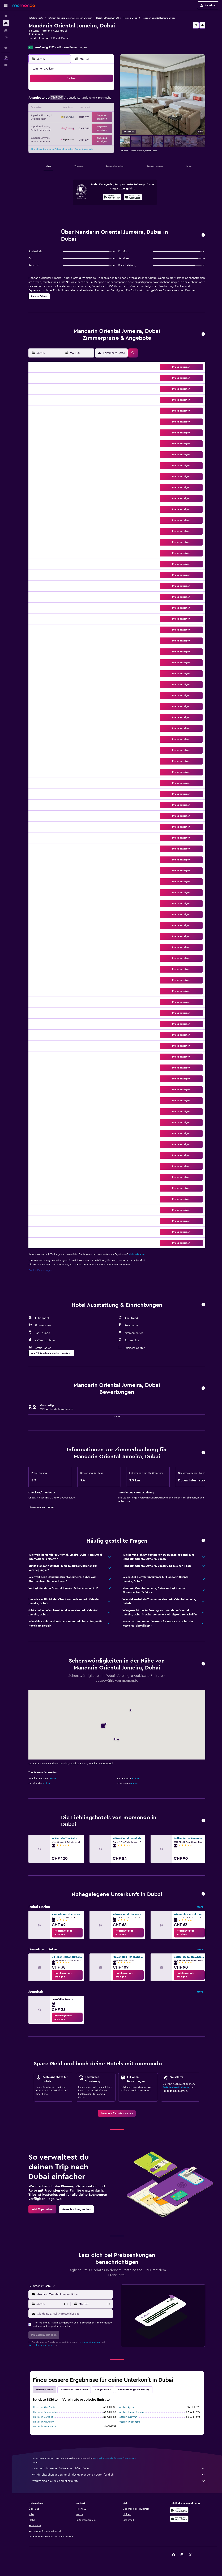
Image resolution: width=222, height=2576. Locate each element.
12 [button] (72, 108)
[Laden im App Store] (179, 2519)
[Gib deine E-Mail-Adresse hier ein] (74, 2313)
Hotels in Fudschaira (129, 2422)
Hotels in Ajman (126, 2407)
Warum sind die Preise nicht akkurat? (119, 2481)
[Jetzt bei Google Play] (112, 197)
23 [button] (105, 116)
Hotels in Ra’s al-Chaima (131, 2412)
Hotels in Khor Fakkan (45, 2426)
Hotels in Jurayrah (127, 2417)
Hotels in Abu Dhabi (44, 2407)
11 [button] (64, 108)
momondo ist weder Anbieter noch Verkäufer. (119, 2468)
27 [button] (80, 124)
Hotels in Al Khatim (43, 2422)
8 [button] (97, 99)
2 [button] (105, 91)
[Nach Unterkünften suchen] (5, 23)
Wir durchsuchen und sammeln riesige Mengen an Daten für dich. (119, 2475)
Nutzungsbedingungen (89, 2342)
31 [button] (55, 133)
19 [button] (72, 116)
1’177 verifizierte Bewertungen (68, 47)
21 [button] (88, 116)
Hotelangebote (36, 18)
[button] (6, 5)
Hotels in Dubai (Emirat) (107, 18)
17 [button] (55, 116)
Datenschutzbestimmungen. (42, 2345)
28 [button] (88, 124)
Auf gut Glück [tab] (103, 2389)
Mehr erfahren (137, 1254)
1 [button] (96, 91)
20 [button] (80, 116)
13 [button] (80, 108)
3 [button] (55, 99)
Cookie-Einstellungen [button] (40, 1270)
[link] (67, 1932)
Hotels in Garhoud (43, 2417)
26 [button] (72, 124)
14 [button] (88, 108)
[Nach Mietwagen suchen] (5, 30)
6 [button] (80, 99)
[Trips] (5, 47)
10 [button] (55, 108)
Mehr (200, 1906)
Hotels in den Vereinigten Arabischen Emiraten (70, 18)
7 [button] (88, 99)
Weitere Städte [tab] (44, 2389)
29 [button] (97, 124)
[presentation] (133, 197)
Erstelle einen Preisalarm (176, 2087)
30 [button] (105, 124)
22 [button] (97, 116)
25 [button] (63, 124)
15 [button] (97, 108)
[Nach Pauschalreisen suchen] (5, 37)
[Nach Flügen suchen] (5, 16)
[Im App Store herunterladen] (133, 197)
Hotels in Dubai (130, 18)
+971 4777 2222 (38, 42)
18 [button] (63, 116)
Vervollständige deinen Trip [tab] (134, 2389)
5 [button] (72, 99)
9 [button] (105, 99)
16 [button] (105, 108)
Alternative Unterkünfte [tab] (74, 2389)
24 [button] (55, 124)
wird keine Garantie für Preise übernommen (115, 2458)
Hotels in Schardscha (45, 2412)
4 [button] (64, 99)
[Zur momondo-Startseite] (23, 5)
